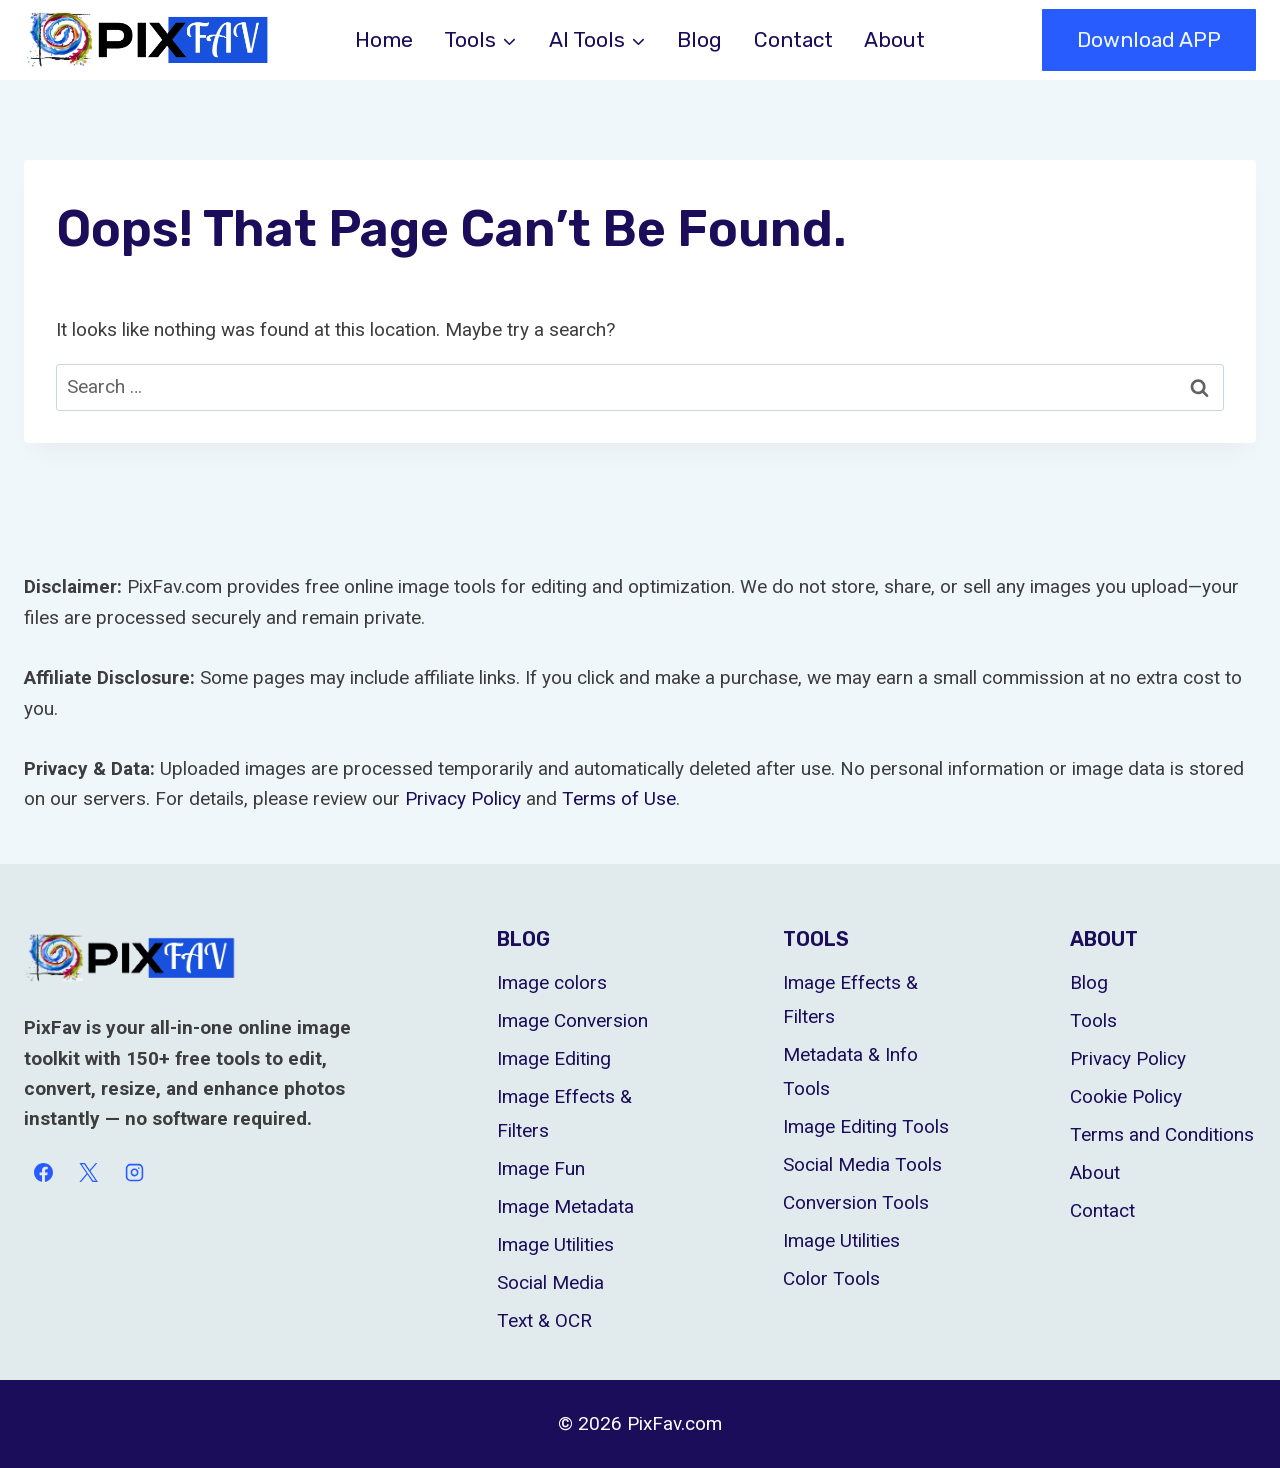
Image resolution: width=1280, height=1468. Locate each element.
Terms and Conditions (1162, 1134)
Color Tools (831, 1278)
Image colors (552, 982)
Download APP (1149, 39)
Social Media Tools (862, 1164)
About (894, 39)
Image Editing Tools (866, 1126)
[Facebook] (43, 1173)
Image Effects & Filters (564, 1113)
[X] (89, 1173)
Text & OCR (544, 1320)
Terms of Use (619, 798)
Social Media (550, 1282)
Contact (793, 39)
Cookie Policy (1126, 1096)
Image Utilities (555, 1244)
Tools (1093, 1020)
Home (384, 39)
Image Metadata (565, 1206)
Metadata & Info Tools (850, 1071)
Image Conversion (572, 1020)
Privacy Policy (463, 798)
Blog (699, 39)
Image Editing (554, 1058)
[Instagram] (134, 1173)
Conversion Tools (856, 1202)
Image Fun (541, 1168)
